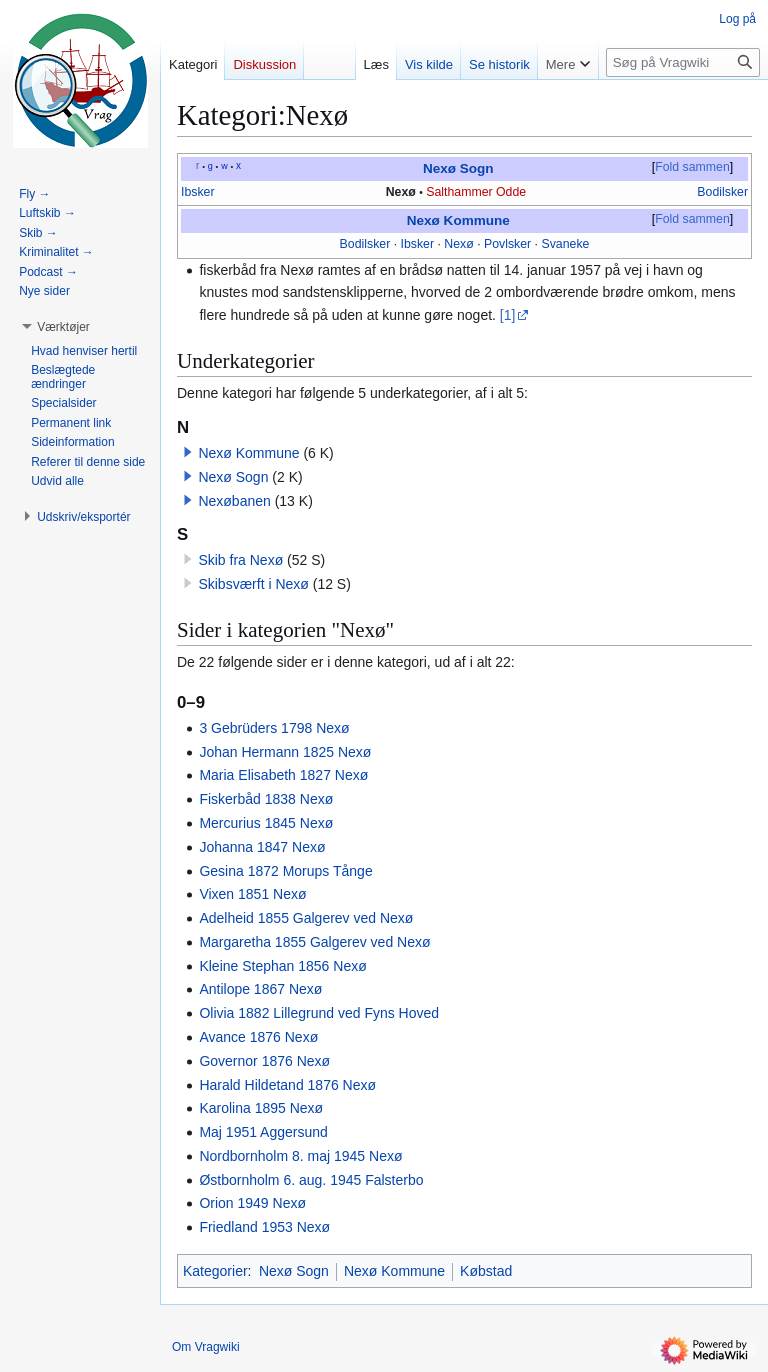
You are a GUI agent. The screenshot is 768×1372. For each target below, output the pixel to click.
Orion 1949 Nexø (252, 1203)
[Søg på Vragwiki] (683, 62)
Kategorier (215, 1271)
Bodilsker (722, 192)
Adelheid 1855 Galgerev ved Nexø (306, 918)
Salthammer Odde (476, 192)
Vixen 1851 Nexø (252, 894)
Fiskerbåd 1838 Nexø (266, 799)
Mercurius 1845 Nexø (266, 823)
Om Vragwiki (206, 1347)
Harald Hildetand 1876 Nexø (287, 1085)
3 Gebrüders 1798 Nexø (274, 728)
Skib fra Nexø (240, 560)
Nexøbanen (234, 501)
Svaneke (565, 244)
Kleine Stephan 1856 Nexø (282, 966)
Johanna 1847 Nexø (262, 847)
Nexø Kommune (458, 220)
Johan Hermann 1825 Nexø (285, 752)
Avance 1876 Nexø (258, 1037)
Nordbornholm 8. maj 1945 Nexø (300, 1156)
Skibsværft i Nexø (253, 584)
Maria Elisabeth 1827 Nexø (283, 775)
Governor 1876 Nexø (264, 1061)
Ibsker (198, 192)
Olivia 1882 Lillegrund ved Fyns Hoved (319, 1013)
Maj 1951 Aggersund (263, 1132)
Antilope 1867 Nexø (260, 989)
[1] (508, 315)
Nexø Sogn (458, 168)
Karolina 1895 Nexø (261, 1108)
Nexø (401, 192)
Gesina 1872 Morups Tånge (285, 871)
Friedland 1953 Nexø (264, 1227)
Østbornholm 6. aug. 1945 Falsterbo (311, 1180)
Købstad (486, 1271)
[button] (188, 452)
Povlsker (507, 244)
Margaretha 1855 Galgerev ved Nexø (314, 942)
